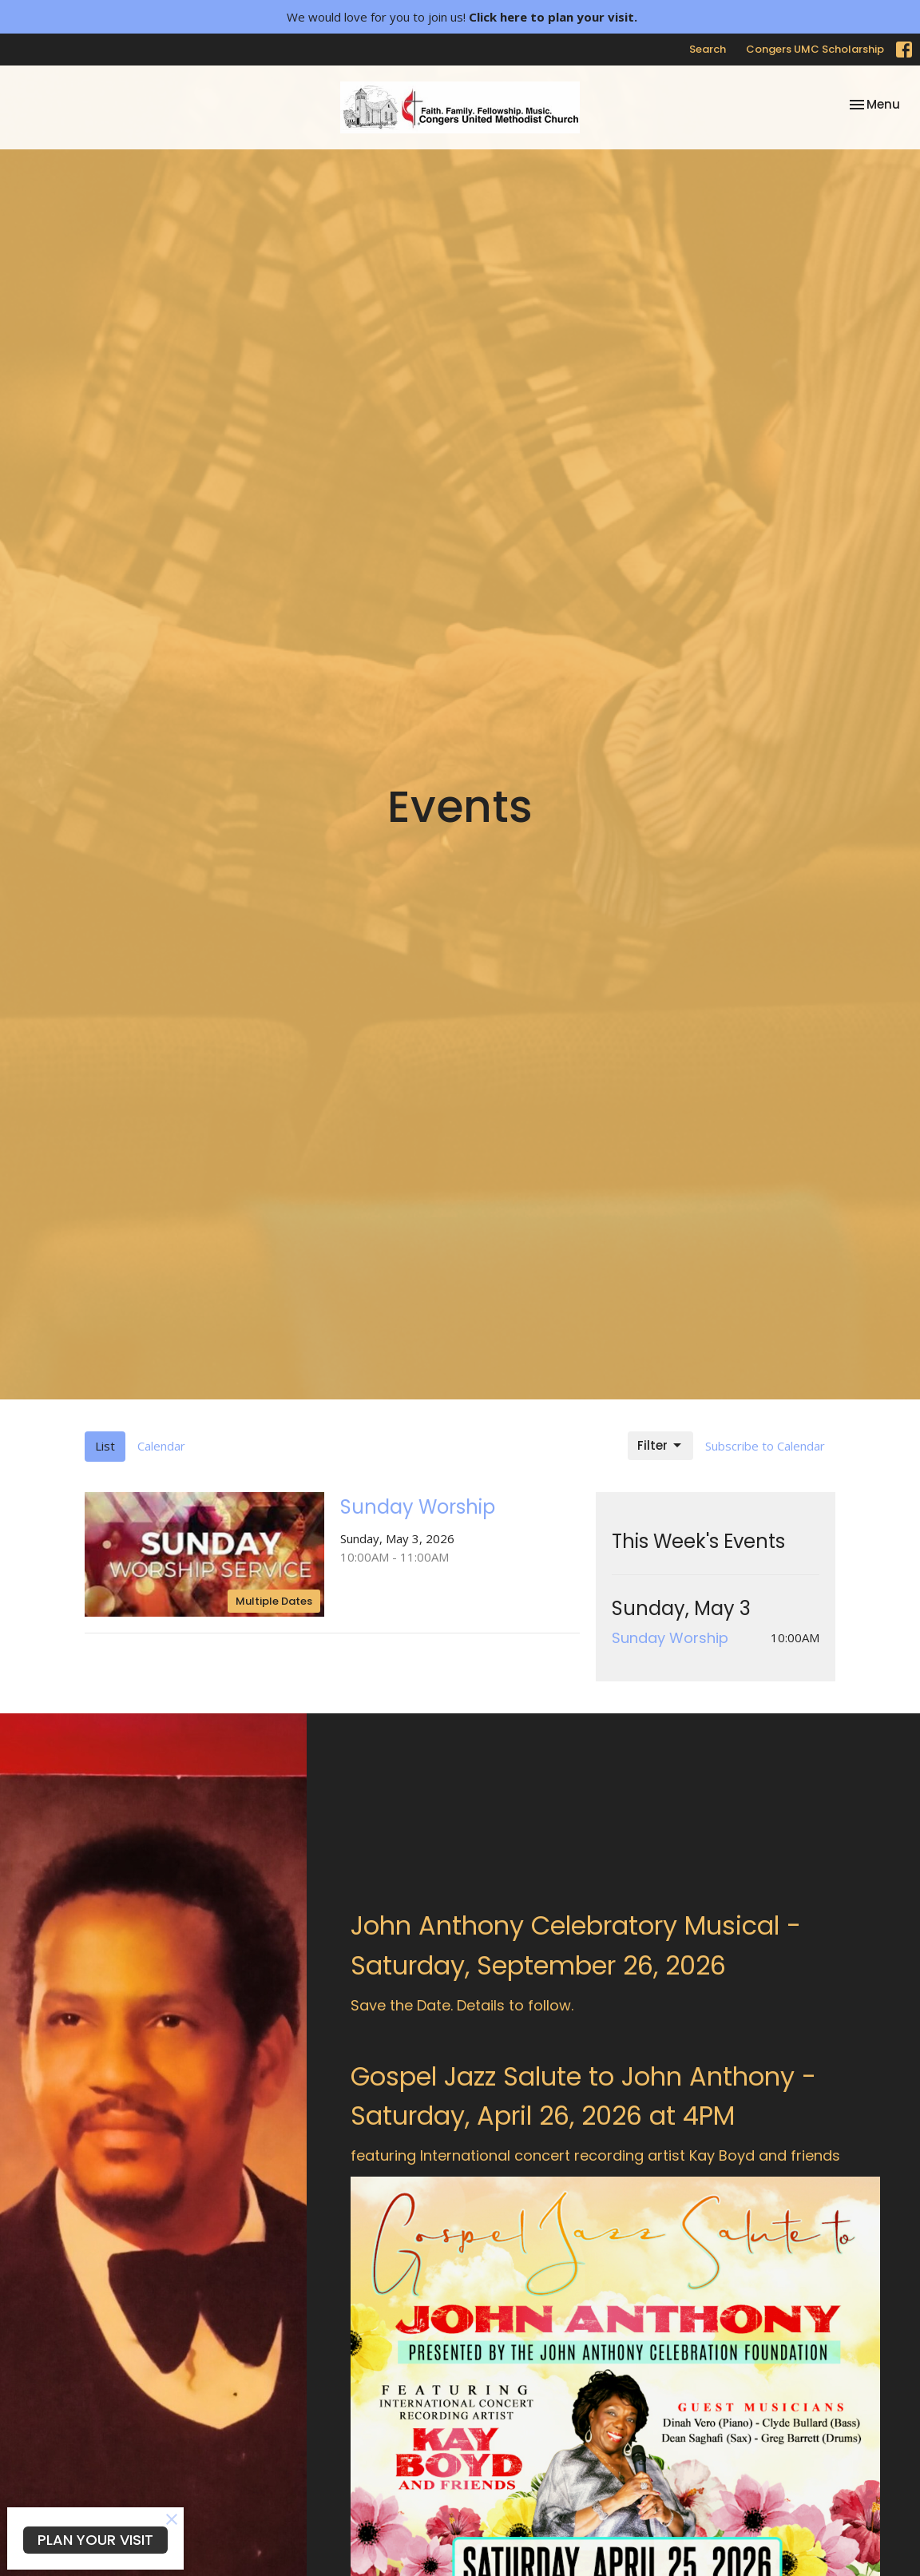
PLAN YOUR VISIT (95, 2540)
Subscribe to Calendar (765, 1446)
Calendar (161, 1446)
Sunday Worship (670, 1638)
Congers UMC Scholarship (815, 49)
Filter (660, 1445)
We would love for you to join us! (462, 17)
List (105, 1446)
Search (707, 49)
